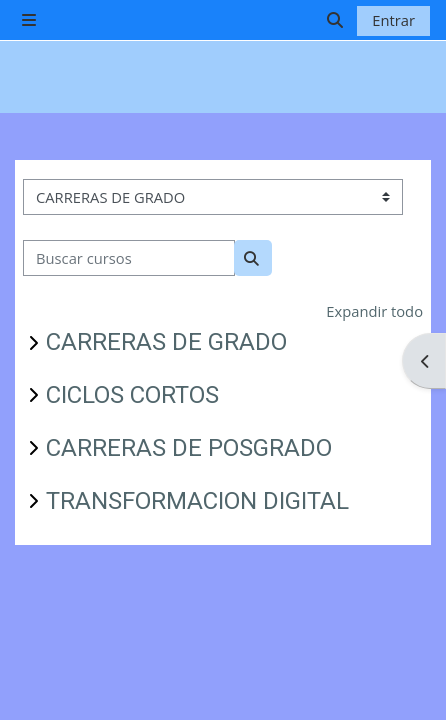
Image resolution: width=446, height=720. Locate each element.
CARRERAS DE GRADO (166, 342)
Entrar (393, 20)
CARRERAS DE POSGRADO (189, 448)
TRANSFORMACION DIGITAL (197, 501)
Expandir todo (374, 311)
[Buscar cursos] (129, 258)
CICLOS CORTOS (132, 395)
